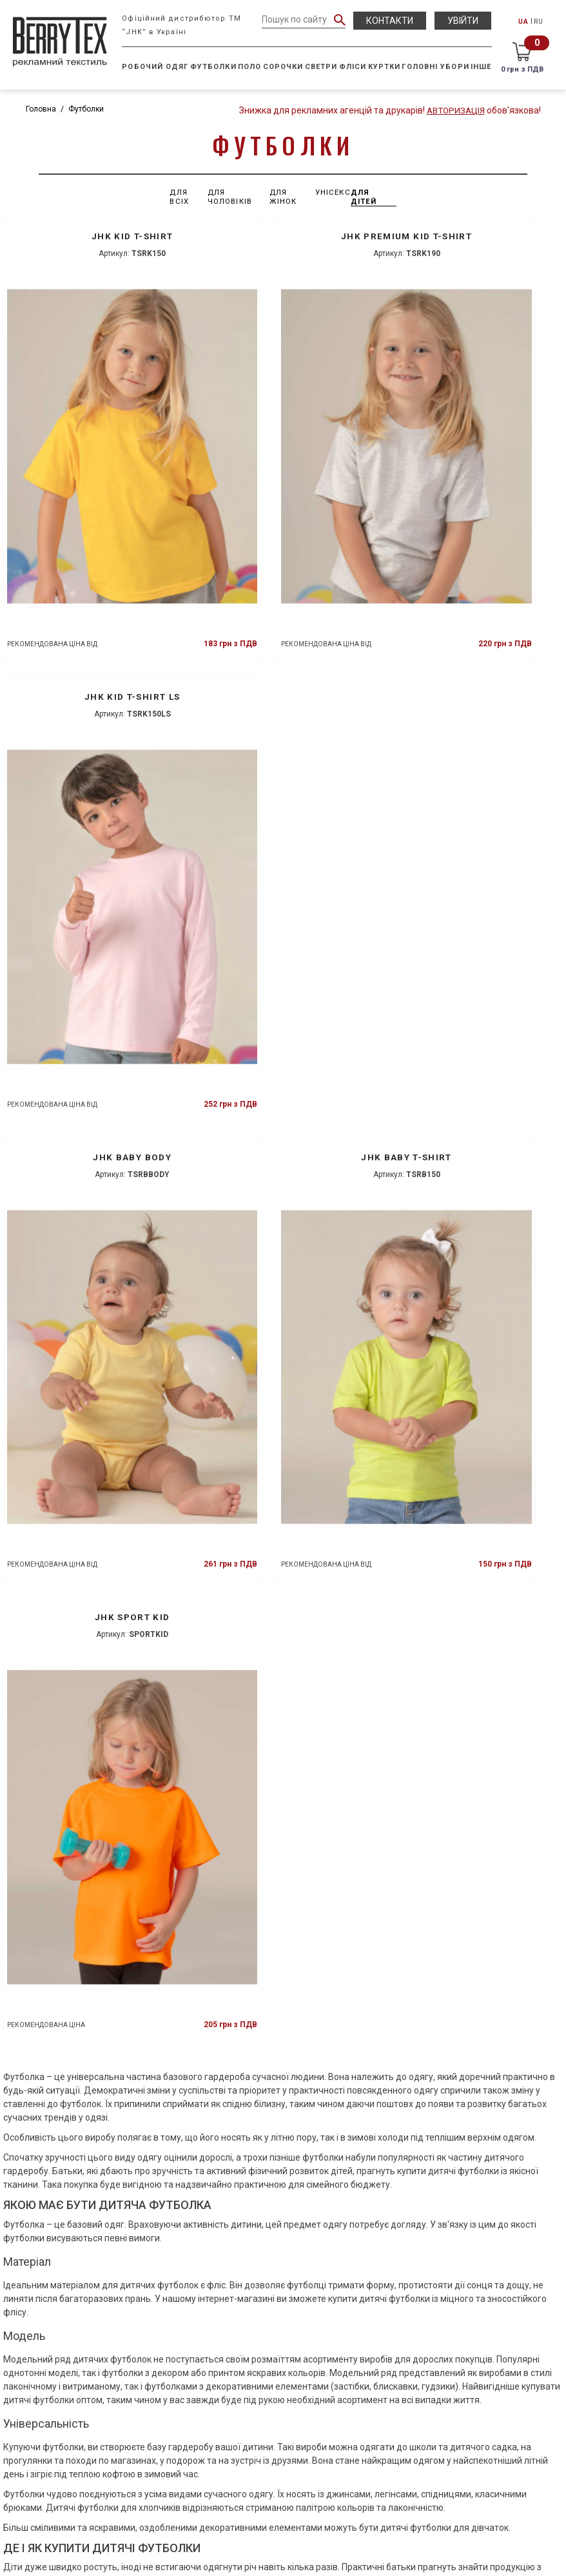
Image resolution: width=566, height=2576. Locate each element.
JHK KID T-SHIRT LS (476, 236)
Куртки (384, 67)
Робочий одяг (155, 67)
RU (539, 21)
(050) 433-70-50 (288, 2437)
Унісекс (332, 192)
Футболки (214, 67)
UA (524, 21)
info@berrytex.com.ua (283, 2479)
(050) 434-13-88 (288, 2423)
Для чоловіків (231, 197)
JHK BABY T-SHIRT (283, 568)
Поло (250, 67)
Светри (322, 67)
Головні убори (435, 67)
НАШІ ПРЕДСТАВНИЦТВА (283, 2503)
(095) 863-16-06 (288, 2465)
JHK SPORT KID (476, 568)
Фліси (353, 67)
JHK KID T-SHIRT (89, 236)
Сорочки (284, 67)
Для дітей (365, 197)
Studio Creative (453, 2559)
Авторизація (454, 110)
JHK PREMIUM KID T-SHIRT (283, 236)
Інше (481, 67)
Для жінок (283, 197)
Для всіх (180, 197)
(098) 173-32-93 (288, 2451)
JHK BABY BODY (89, 568)
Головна (41, 109)
